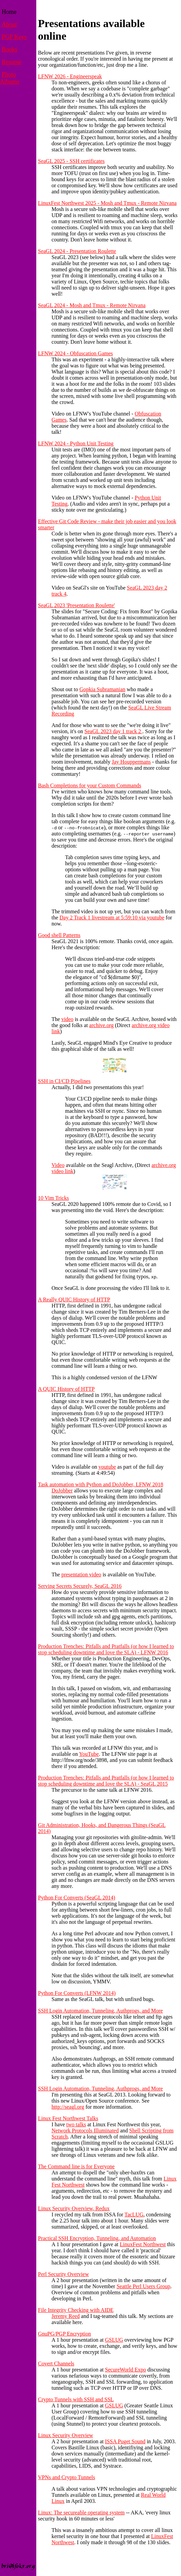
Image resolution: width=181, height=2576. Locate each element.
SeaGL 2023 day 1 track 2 (113, 731)
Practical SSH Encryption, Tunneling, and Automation (97, 2238)
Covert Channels (56, 2363)
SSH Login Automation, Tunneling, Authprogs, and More (100, 2011)
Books (9, 49)
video (67, 1019)
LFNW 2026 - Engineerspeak (70, 76)
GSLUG (114, 2340)
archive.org (101, 1025)
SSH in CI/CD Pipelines (64, 1081)
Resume (11, 62)
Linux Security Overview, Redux (73, 2208)
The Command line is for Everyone (76, 2166)
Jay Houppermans (131, 762)
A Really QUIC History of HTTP (74, 1299)
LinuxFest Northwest (143, 2244)
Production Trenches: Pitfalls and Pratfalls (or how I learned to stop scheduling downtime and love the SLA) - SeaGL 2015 (106, 1781)
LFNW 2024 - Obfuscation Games (75, 353)
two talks (76, 2124)
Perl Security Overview (63, 2274)
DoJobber (62, 1490)
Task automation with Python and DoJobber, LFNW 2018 (100, 1484)
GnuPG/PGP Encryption (64, 2334)
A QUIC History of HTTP (66, 1389)
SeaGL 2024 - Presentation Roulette (77, 251)
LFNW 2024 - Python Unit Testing (76, 443)
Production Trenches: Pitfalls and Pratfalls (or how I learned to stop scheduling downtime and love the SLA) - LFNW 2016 (106, 1649)
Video (58, 1165)
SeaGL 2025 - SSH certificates (71, 161)
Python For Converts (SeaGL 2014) (76, 1897)
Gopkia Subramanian (102, 689)
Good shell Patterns (59, 935)
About (9, 24)
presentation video (81, 1574)
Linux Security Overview (65, 2435)
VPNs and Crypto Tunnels (66, 2477)
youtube (107, 1467)
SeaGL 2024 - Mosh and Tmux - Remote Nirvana (91, 305)
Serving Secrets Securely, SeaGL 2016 (80, 1586)
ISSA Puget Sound (125, 2441)
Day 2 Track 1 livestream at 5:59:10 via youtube (112, 917)
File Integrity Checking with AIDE (76, 2310)
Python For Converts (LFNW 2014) (77, 1993)
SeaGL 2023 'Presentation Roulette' (76, 605)
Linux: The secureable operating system (81, 2512)
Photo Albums (9, 78)
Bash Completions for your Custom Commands (89, 785)
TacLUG (133, 2214)
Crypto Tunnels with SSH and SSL (76, 2399)
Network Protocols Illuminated (85, 2130)
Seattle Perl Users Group (143, 2286)
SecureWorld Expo (125, 2369)
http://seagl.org (68, 2107)
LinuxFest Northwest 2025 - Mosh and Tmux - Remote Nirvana (107, 203)
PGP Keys (14, 37)
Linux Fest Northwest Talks (68, 2118)
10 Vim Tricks (53, 1198)
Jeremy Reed (66, 2316)
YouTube (89, 1754)
